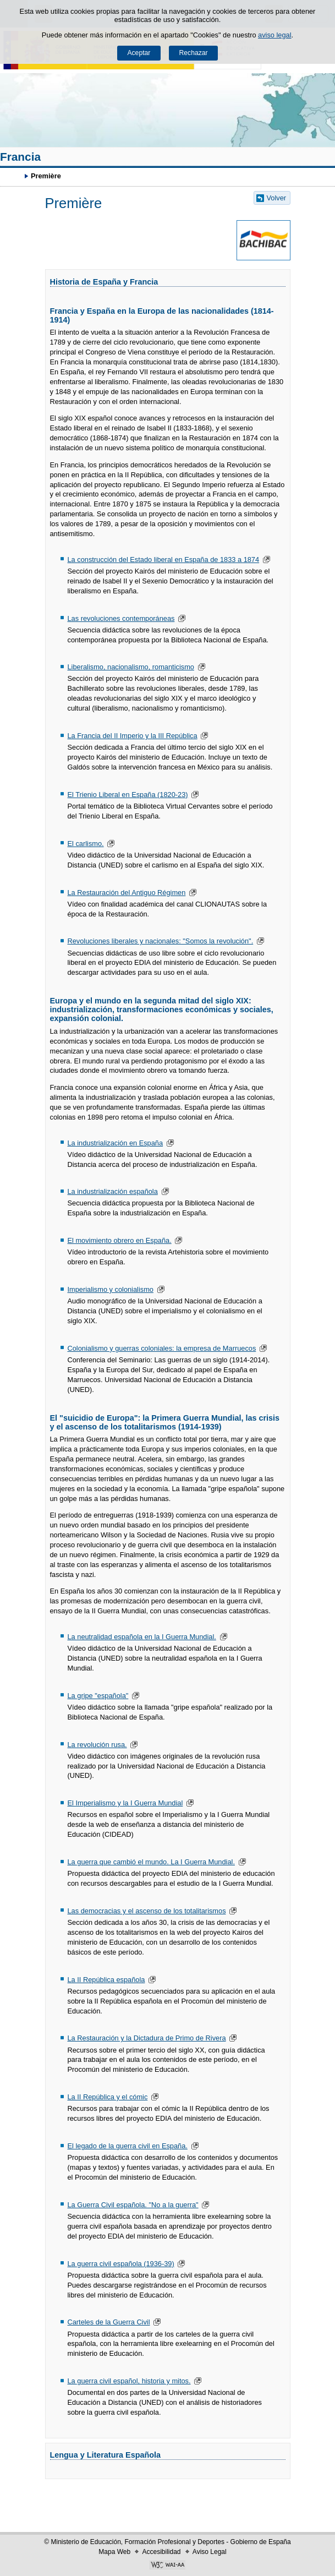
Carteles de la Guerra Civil (108, 2322)
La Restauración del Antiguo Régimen (126, 892)
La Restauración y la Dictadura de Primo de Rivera (146, 2038)
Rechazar (193, 53)
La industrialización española (112, 1191)
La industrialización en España (115, 1143)
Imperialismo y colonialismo (110, 1289)
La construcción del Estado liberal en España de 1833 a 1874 (163, 559)
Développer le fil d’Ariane (13, 175)
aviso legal (274, 35)
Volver (277, 198)
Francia (20, 156)
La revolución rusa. (97, 1744)
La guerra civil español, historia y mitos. (128, 2381)
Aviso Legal (210, 2552)
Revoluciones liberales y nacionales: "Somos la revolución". (160, 941)
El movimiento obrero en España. (119, 1240)
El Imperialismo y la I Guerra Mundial (125, 1803)
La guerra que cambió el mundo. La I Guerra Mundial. (150, 1862)
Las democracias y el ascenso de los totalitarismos (146, 1911)
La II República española (106, 1979)
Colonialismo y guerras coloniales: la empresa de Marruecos (161, 1348)
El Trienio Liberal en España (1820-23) (127, 794)
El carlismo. (85, 843)
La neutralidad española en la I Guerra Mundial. (141, 1637)
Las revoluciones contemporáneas (120, 618)
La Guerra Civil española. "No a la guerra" (132, 2205)
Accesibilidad (161, 2552)
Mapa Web (114, 2552)
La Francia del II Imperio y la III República (132, 736)
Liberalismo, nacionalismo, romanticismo (130, 667)
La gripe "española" (97, 1695)
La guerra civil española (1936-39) (120, 2264)
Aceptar (138, 53)
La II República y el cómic (107, 2097)
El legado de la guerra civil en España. (127, 2146)
